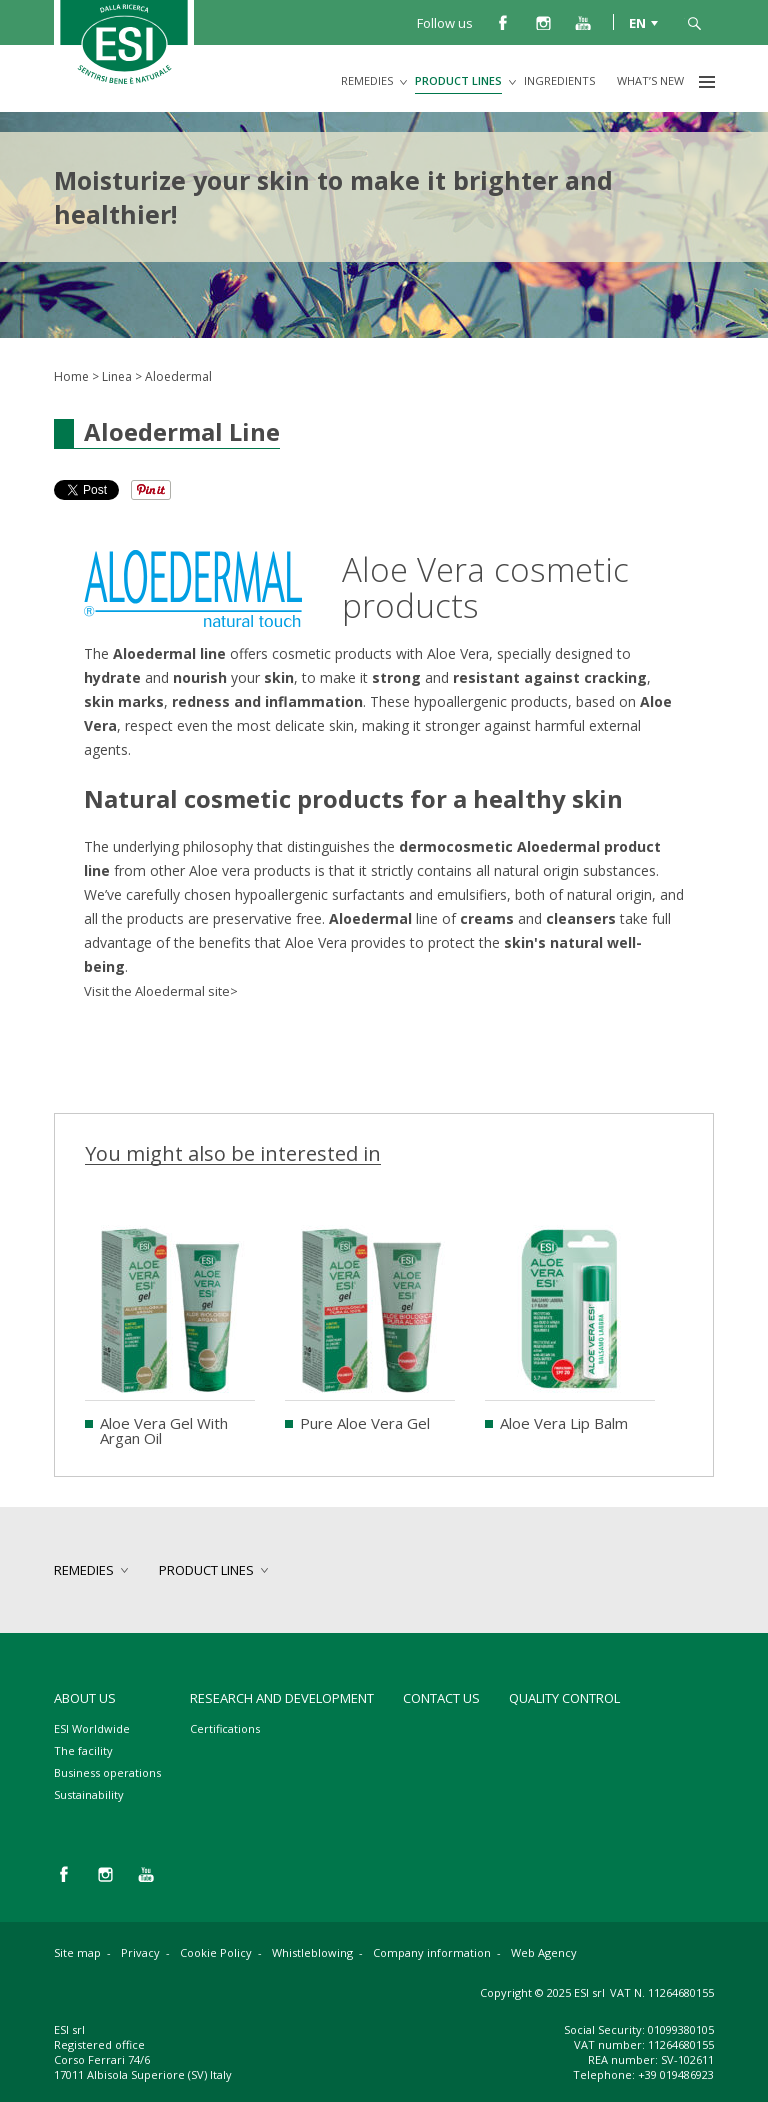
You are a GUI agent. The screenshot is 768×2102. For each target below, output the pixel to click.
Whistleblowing (312, 1952)
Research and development (282, 1698)
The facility (83, 1750)
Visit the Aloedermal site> (161, 991)
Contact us (441, 1698)
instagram (543, 22)
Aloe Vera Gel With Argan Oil (164, 1430)
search (694, 22)
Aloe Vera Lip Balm (564, 1423)
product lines (458, 80)
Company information (432, 1952)
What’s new (650, 80)
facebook (503, 22)
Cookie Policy (216, 1952)
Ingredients (559, 80)
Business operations (107, 1772)
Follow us (445, 23)
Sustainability (89, 1794)
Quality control (564, 1698)
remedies (367, 80)
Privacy (140, 1952)
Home (71, 376)
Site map (77, 1952)
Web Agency (544, 1952)
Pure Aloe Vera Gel (365, 1423)
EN (637, 22)
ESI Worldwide (92, 1728)
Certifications (225, 1728)
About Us (85, 1698)
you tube (583, 22)
